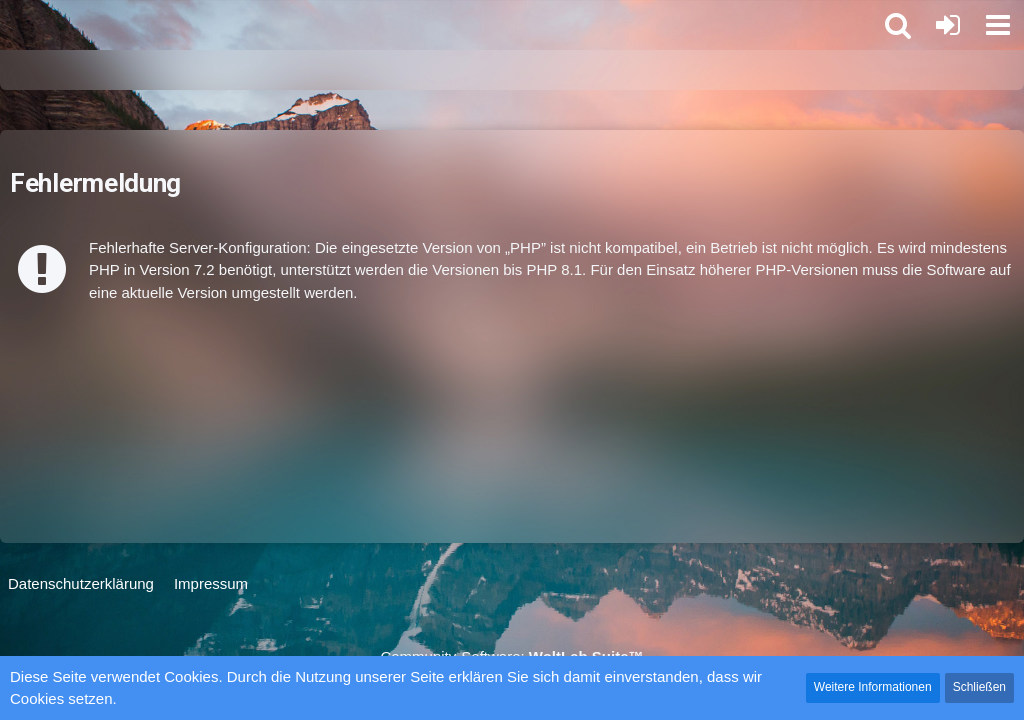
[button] (998, 25)
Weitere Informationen (873, 687)
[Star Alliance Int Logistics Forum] (10, 25)
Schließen (979, 687)
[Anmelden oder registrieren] (948, 25)
